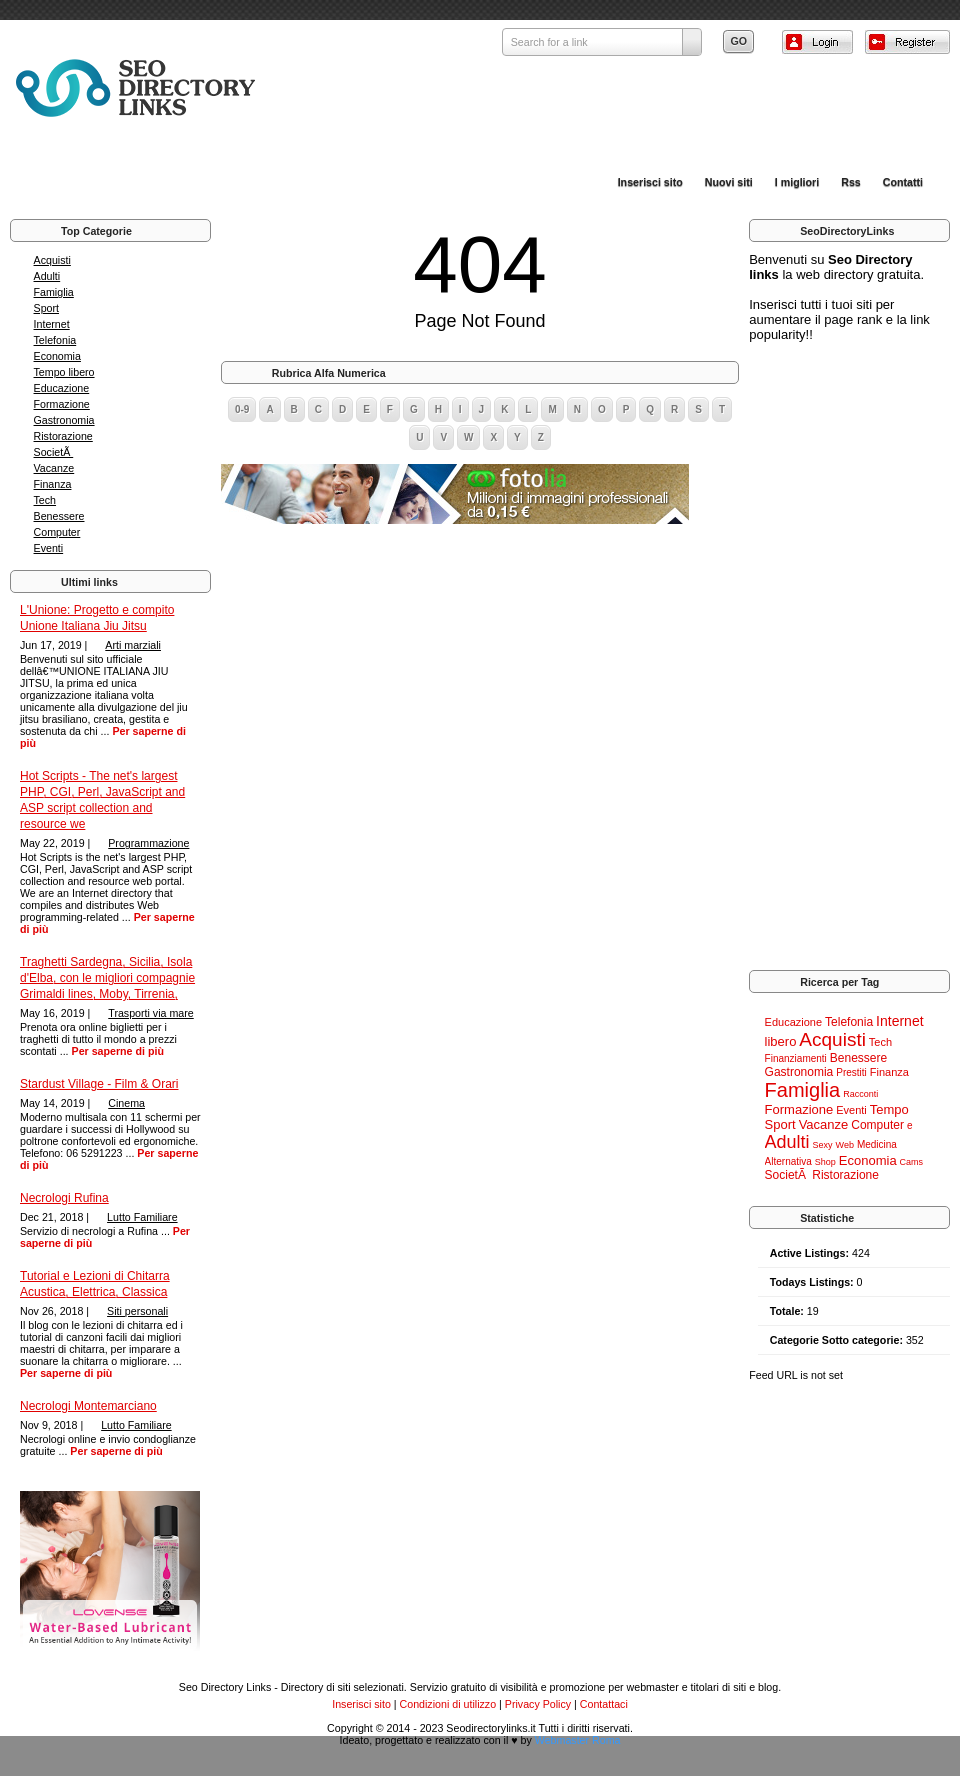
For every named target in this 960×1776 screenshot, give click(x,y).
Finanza (53, 484)
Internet (52, 324)
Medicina (877, 1144)
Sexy (823, 1145)
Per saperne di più (118, 1051)
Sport (46, 308)
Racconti (860, 1094)
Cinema (126, 1103)
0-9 (242, 409)
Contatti (903, 182)
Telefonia (55, 340)
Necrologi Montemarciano (88, 1406)
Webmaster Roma (578, 1740)
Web (845, 1145)
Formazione (62, 404)
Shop (825, 1162)
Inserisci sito (650, 182)
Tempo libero (64, 372)
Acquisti (52, 260)
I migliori (797, 182)
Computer (57, 532)
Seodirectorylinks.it (490, 1728)
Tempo (889, 1109)
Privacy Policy (538, 1704)
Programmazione (148, 843)
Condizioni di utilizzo (448, 1704)
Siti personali (137, 1311)
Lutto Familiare (142, 1217)
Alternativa (788, 1161)
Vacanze (54, 468)
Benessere (59, 516)
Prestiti (851, 1072)
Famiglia (54, 292)
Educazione (62, 388)
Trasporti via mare (150, 1013)
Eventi (49, 548)
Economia (57, 356)
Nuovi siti (729, 182)
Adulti (47, 276)
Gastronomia (64, 420)
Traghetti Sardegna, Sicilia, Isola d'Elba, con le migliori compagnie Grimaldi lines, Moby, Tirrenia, (107, 978)
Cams (912, 1162)
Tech (45, 500)
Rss (851, 182)
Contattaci (604, 1704)
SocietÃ (54, 452)
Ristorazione (63, 436)
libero (781, 1041)
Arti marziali (133, 645)
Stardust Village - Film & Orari (99, 1084)
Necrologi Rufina (64, 1198)
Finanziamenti (796, 1058)
